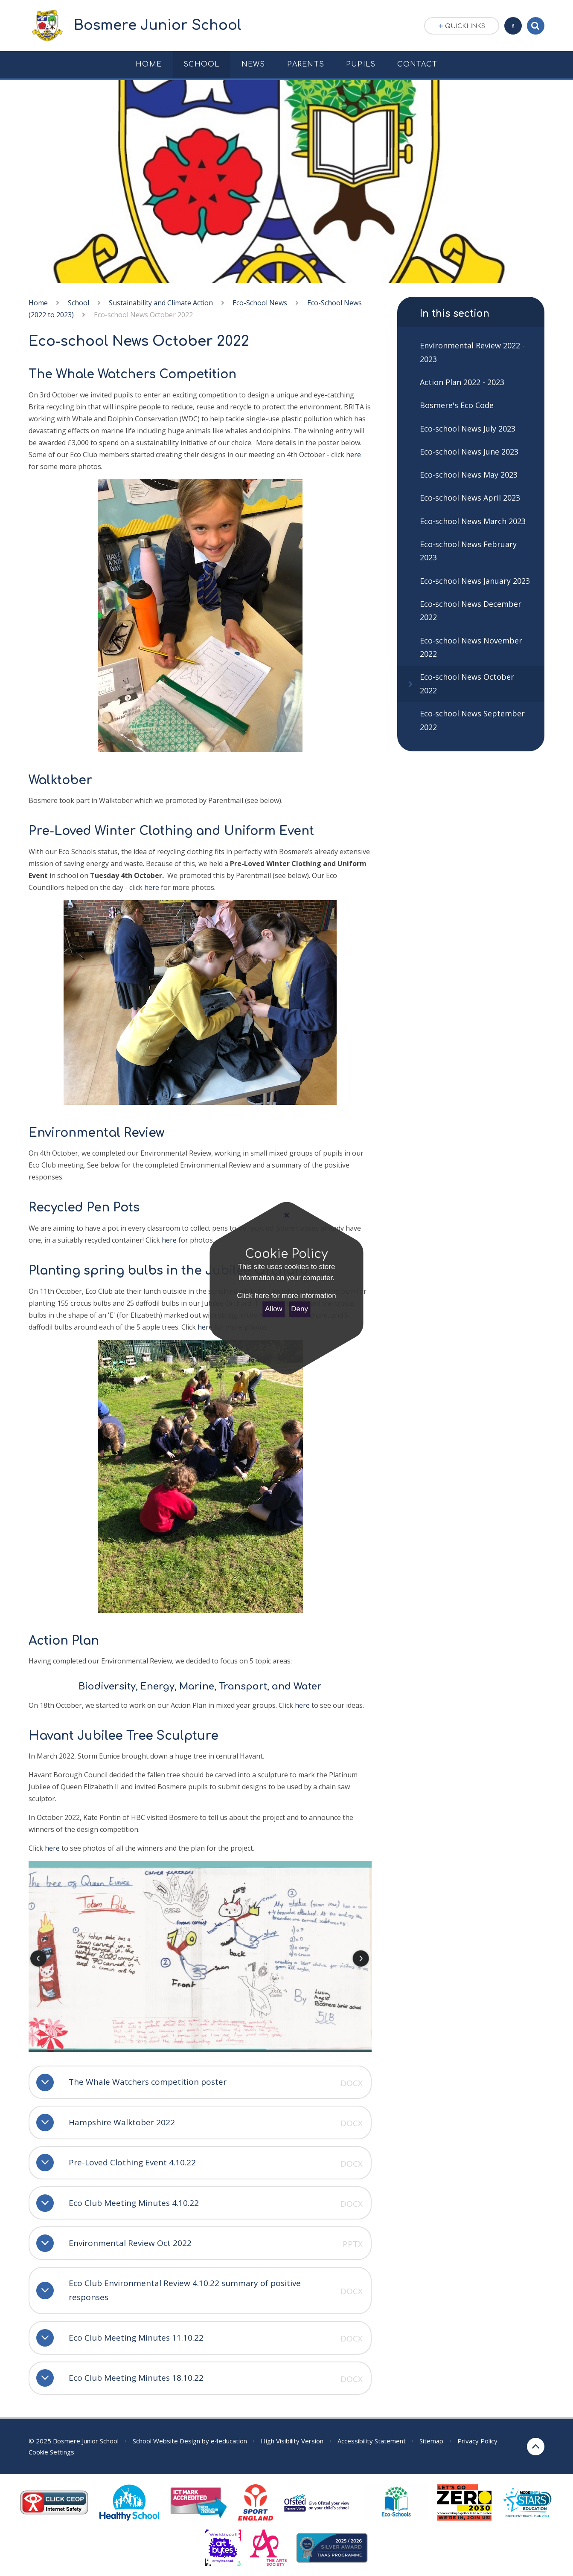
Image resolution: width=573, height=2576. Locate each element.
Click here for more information (286, 1296)
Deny (299, 1309)
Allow (273, 1309)
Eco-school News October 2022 (143, 314)
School (78, 302)
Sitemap (431, 2441)
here (353, 454)
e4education (229, 2441)
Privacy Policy (477, 2441)
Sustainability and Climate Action (161, 302)
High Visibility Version (292, 2441)
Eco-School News (260, 302)
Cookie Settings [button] (51, 2452)
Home (38, 302)
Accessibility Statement (371, 2441)
